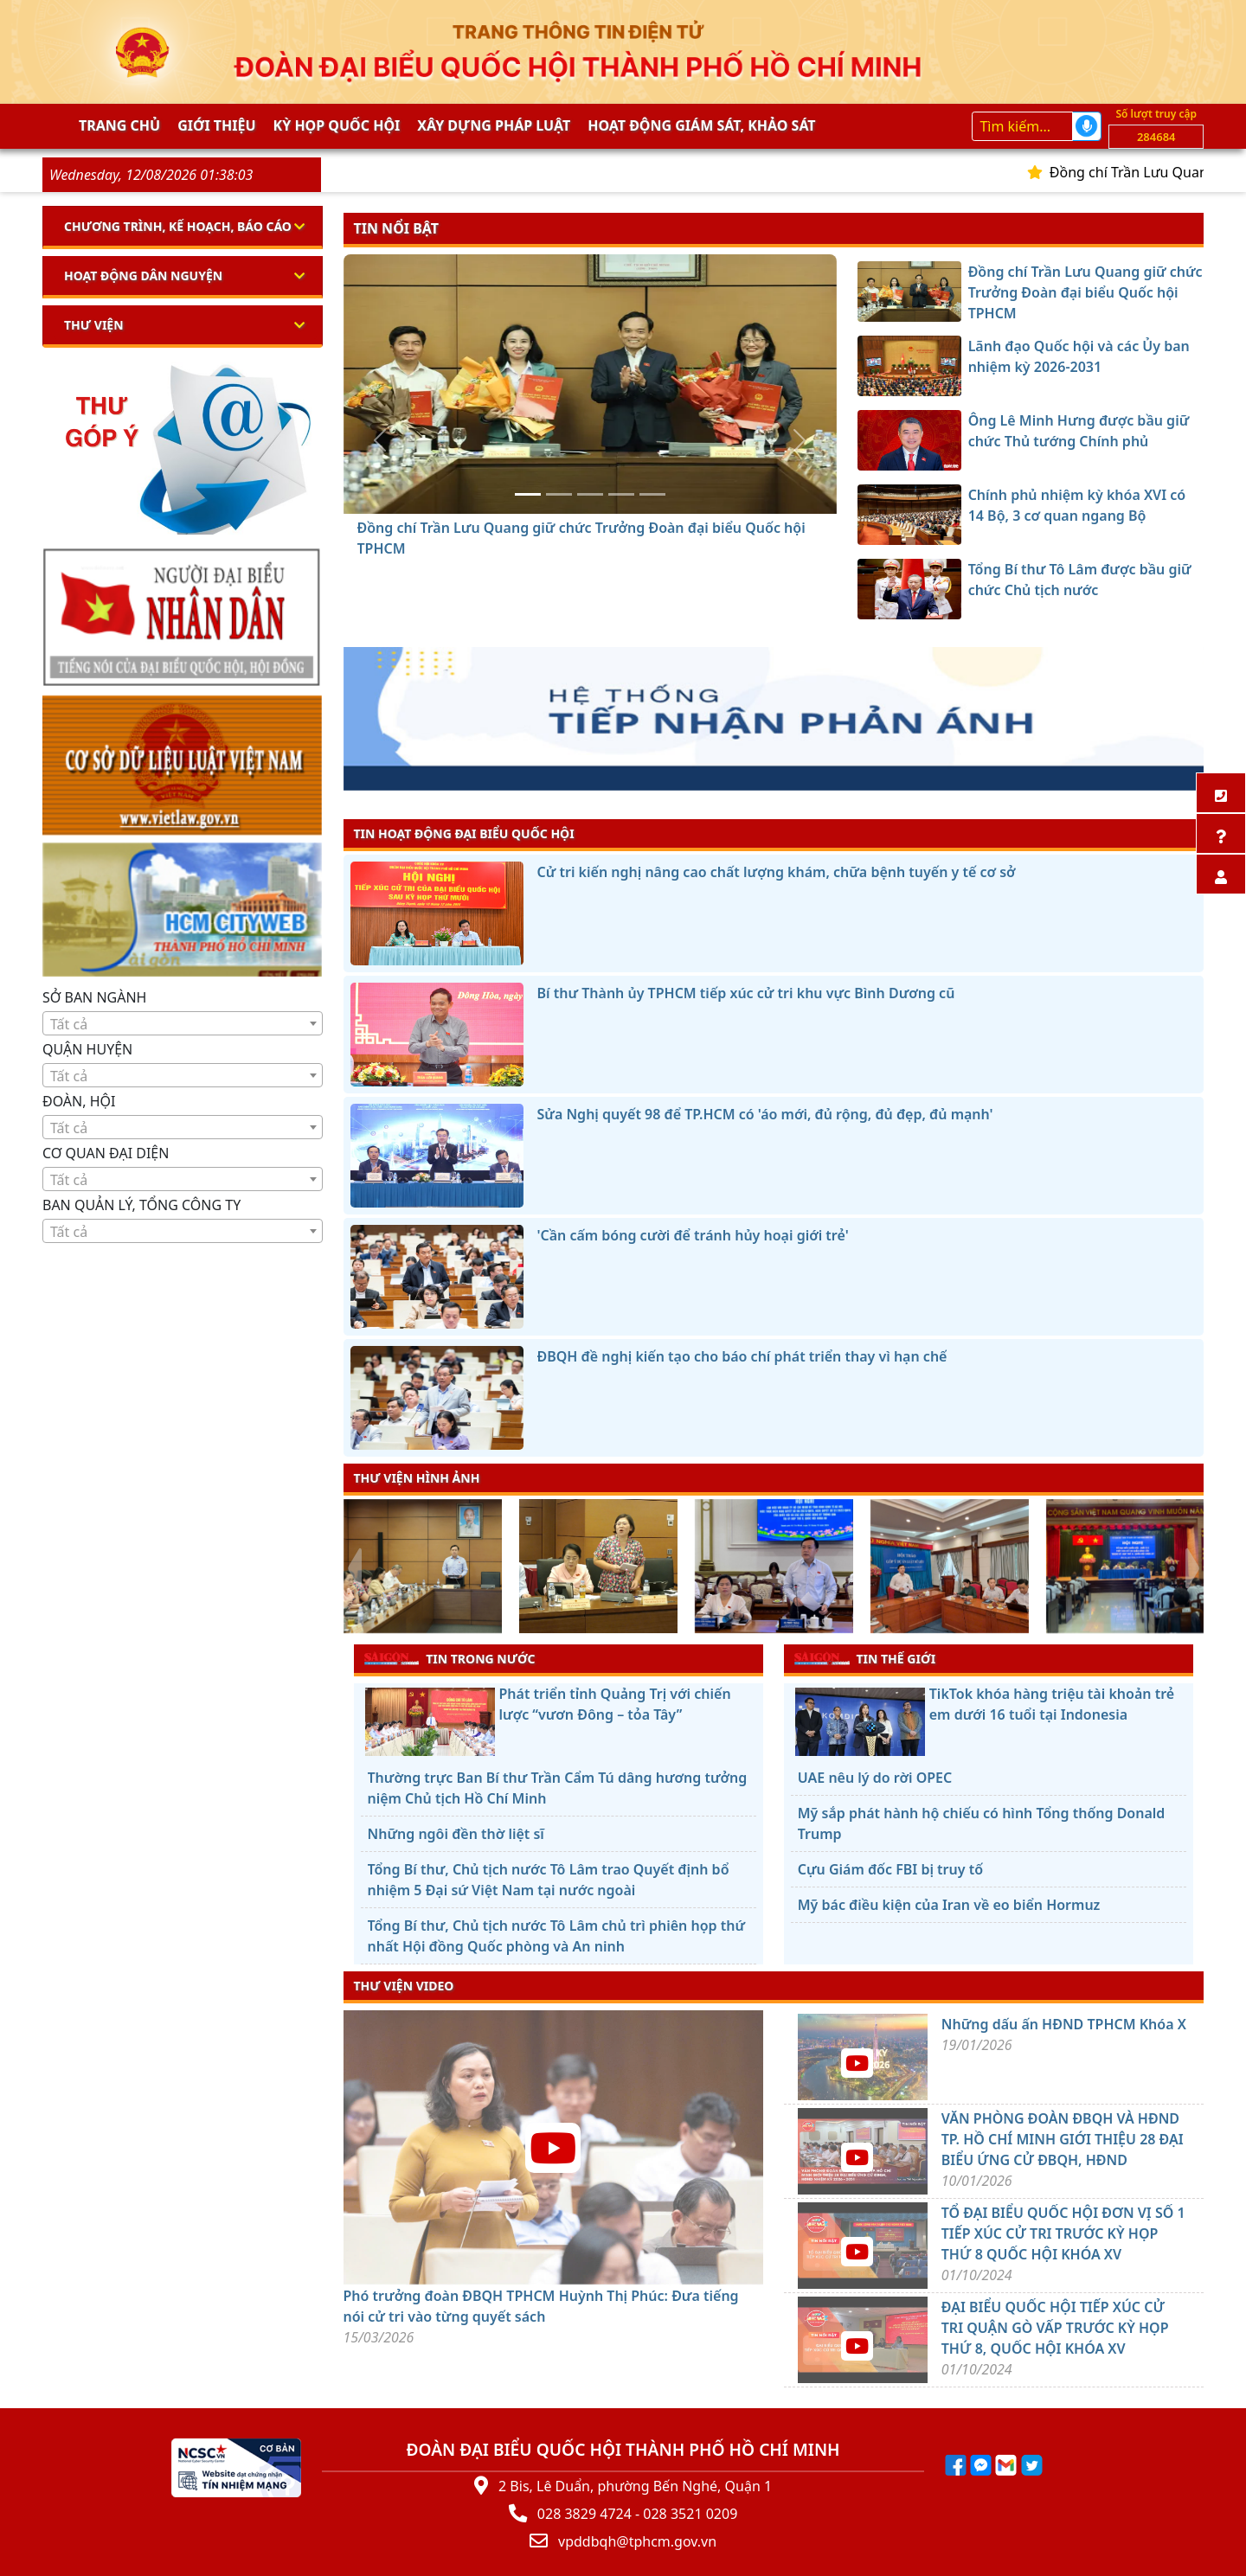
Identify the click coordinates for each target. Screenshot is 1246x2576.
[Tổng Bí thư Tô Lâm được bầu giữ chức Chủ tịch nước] (652, 494)
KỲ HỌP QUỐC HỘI (337, 125)
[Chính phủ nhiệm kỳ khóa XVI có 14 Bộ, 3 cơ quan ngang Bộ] (621, 494)
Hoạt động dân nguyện (143, 275)
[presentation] (354, 1568)
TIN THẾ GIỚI (864, 1658)
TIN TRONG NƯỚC (450, 1658)
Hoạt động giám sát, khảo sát (701, 125)
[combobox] (182, 1023)
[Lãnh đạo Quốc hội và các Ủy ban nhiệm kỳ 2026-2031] (559, 494)
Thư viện (94, 325)
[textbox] (182, 1024)
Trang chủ (119, 125)
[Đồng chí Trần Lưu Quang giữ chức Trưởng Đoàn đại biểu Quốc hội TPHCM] (528, 494)
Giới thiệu (216, 125)
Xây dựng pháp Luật (493, 125)
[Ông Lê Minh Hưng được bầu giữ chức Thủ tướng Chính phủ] (590, 494)
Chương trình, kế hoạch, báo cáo (178, 226)
